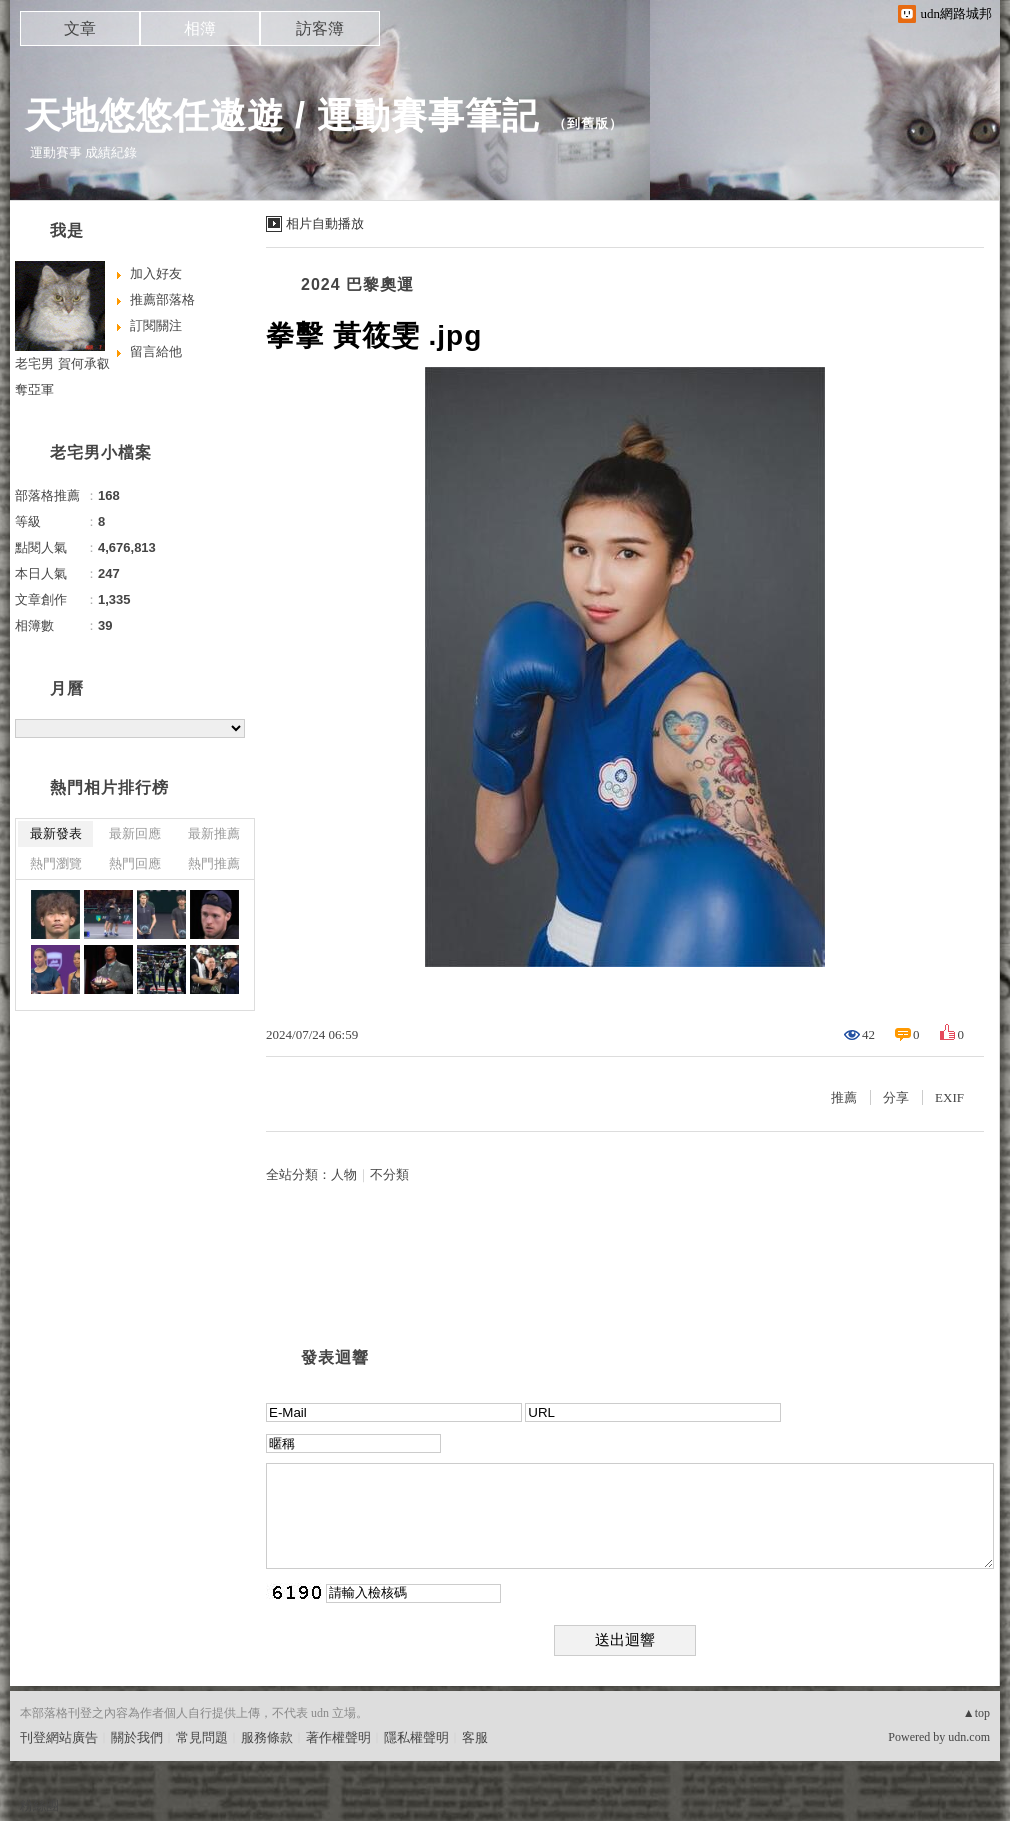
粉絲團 (39, 1805)
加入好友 (156, 273)
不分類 (389, 1174)
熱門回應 (135, 863)
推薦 (844, 1097)
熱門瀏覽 (56, 863)
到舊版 (588, 123)
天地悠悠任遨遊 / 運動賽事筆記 (282, 115)
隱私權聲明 (416, 1737)
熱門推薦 (214, 863)
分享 (896, 1097)
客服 (475, 1737)
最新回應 (135, 833)
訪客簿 (320, 28)
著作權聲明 (338, 1737)
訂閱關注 (156, 325)
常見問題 (202, 1737)
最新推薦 (214, 833)
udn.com (969, 1737)
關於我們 (137, 1737)
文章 (80, 28)
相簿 (200, 28)
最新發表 (56, 833)
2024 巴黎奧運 (357, 284)
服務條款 (267, 1737)
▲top (976, 1713)
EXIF (949, 1097)
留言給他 (156, 351)
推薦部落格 (162, 299)
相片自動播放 (325, 223)
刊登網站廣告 (59, 1737)
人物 (344, 1174)
